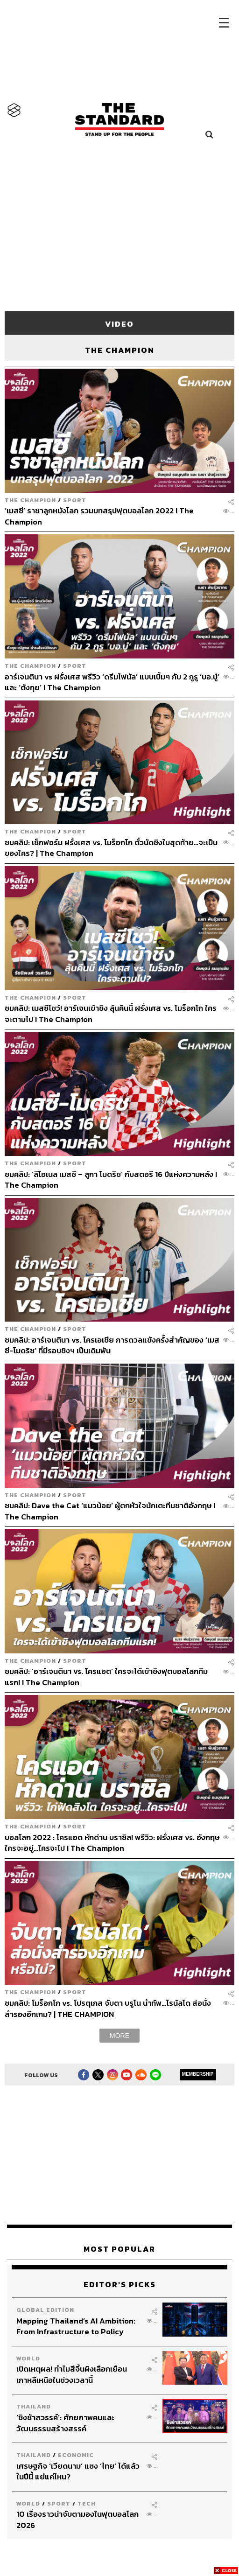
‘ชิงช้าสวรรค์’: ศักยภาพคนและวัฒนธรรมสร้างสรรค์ (65, 2422)
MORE (119, 2035)
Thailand (33, 2406)
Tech (86, 2503)
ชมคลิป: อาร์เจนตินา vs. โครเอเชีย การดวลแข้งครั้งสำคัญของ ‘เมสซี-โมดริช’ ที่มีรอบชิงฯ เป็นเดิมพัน (112, 1345)
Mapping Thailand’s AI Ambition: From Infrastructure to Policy (75, 2326)
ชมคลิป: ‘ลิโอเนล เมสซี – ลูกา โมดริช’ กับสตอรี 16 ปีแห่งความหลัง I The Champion (111, 1179)
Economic (76, 2454)
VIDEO (119, 324)
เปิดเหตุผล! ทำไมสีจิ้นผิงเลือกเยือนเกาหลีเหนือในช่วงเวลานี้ (71, 2374)
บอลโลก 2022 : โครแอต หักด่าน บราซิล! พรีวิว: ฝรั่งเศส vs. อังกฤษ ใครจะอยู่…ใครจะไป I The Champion (112, 1842)
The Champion (30, 500)
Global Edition (45, 2309)
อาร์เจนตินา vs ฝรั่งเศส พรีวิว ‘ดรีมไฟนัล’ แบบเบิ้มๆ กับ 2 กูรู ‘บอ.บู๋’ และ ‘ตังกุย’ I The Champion (112, 682)
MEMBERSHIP (198, 2074)
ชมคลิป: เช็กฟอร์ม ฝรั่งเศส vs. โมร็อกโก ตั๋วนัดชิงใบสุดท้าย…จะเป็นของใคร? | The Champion (111, 847)
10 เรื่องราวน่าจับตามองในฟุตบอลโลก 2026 (77, 2519)
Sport (74, 500)
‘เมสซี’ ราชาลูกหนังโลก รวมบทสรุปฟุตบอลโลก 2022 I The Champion (99, 515)
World (28, 2358)
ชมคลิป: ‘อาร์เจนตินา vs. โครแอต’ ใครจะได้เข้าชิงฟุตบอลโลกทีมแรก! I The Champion (106, 1676)
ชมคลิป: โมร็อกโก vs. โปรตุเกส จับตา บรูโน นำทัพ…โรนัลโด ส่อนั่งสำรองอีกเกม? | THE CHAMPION (108, 2008)
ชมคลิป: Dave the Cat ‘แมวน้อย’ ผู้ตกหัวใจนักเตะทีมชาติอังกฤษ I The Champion (110, 1510)
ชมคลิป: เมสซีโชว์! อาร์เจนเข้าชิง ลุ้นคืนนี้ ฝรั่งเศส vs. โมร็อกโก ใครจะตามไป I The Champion (111, 1013)
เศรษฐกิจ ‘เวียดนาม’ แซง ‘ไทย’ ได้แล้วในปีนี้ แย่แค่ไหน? (78, 2471)
